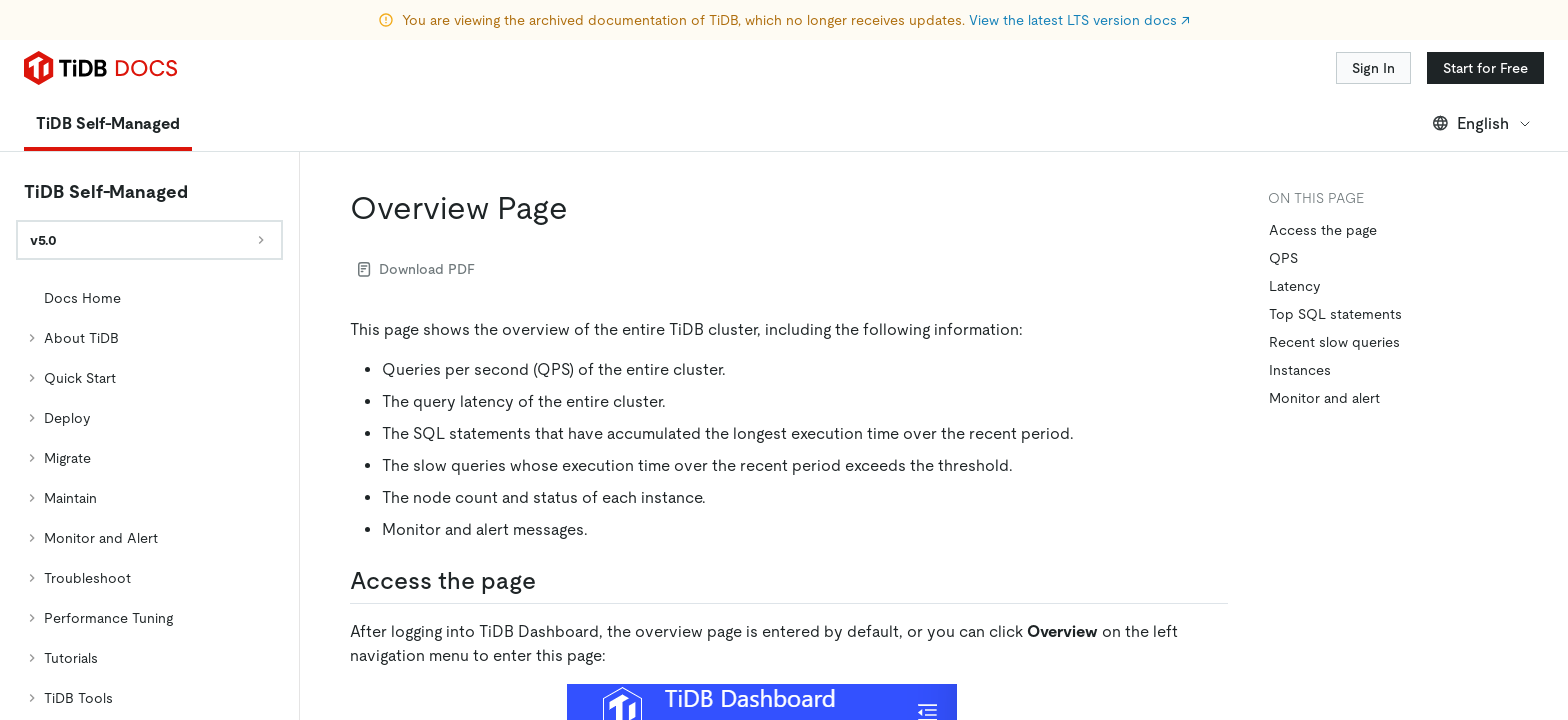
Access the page (1323, 174)
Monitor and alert (1324, 342)
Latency (1294, 230)
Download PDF (416, 213)
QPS (1283, 202)
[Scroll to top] (1524, 498)
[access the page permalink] (552, 525)
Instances (1300, 314)
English (1482, 67)
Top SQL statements (1335, 258)
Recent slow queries (1334, 286)
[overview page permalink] (584, 152)
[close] (1529, 565)
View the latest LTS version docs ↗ (1079, 20)
